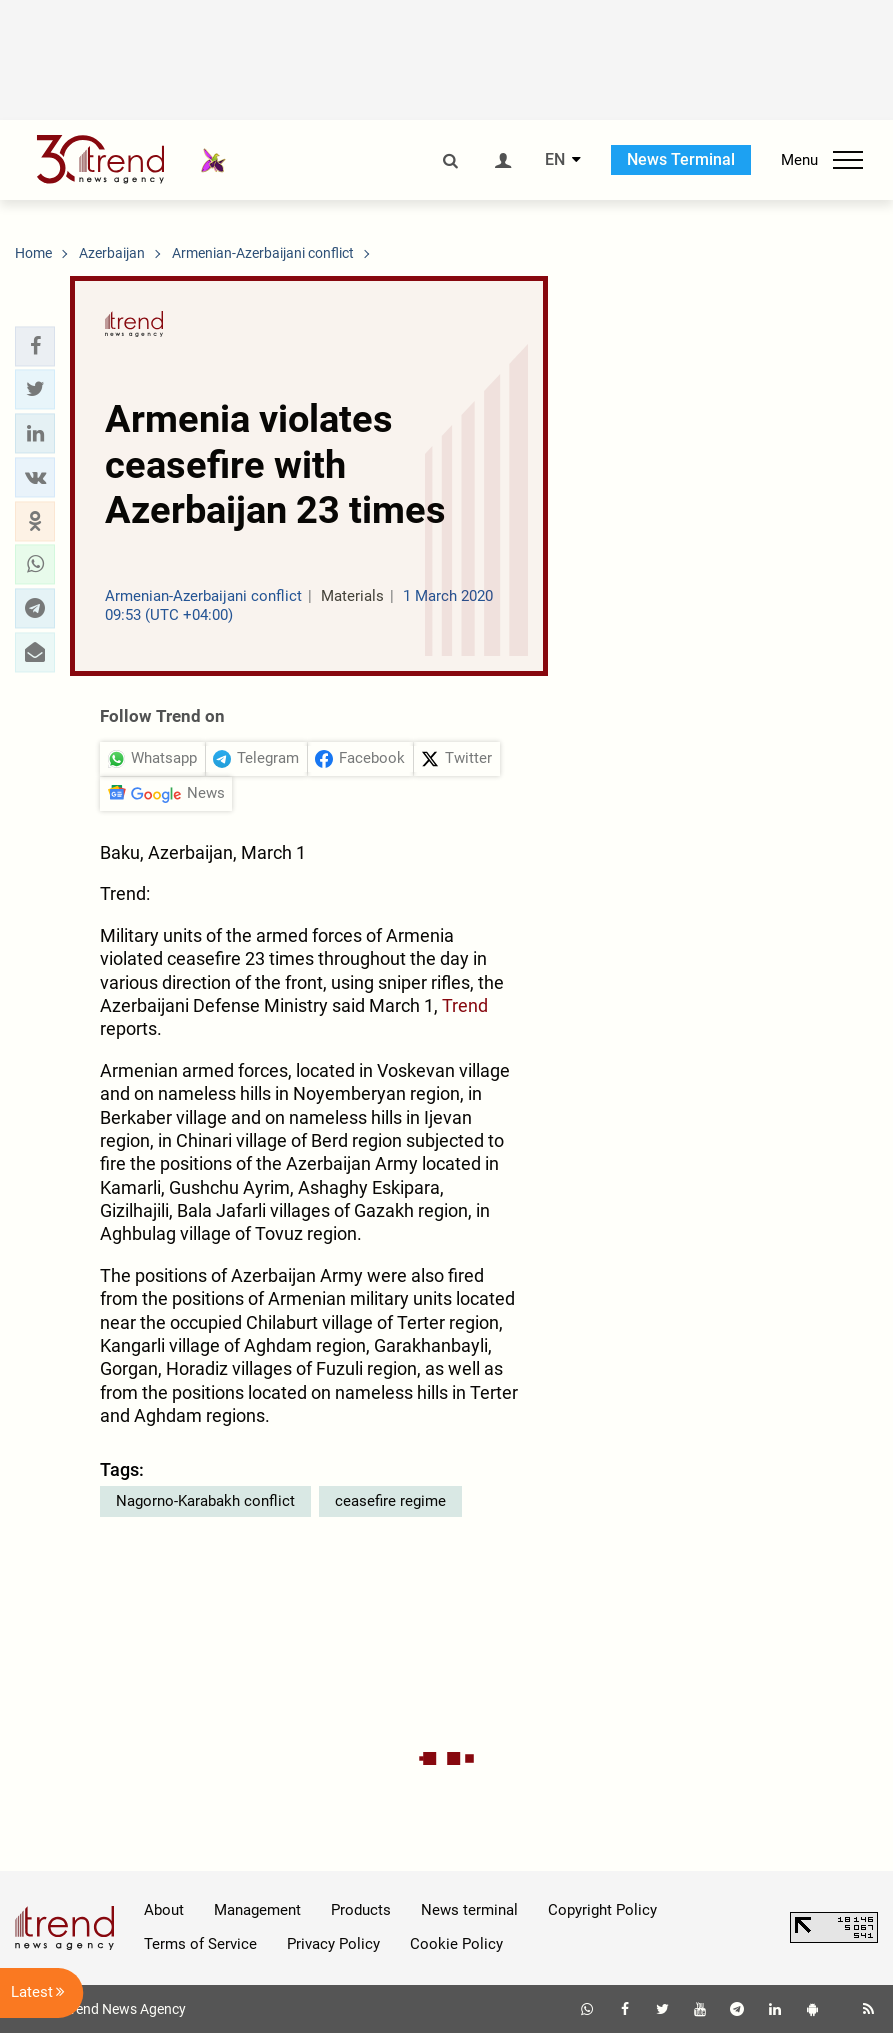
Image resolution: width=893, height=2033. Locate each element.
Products (361, 1910)
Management (257, 1910)
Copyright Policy (602, 1910)
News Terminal (681, 159)
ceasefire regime (390, 1501)
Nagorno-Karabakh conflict (205, 1501)
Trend (465, 1005)
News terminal (469, 1910)
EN (555, 160)
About (164, 1910)
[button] (35, 346)
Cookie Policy (456, 1944)
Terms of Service (200, 1944)
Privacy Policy (333, 1944)
